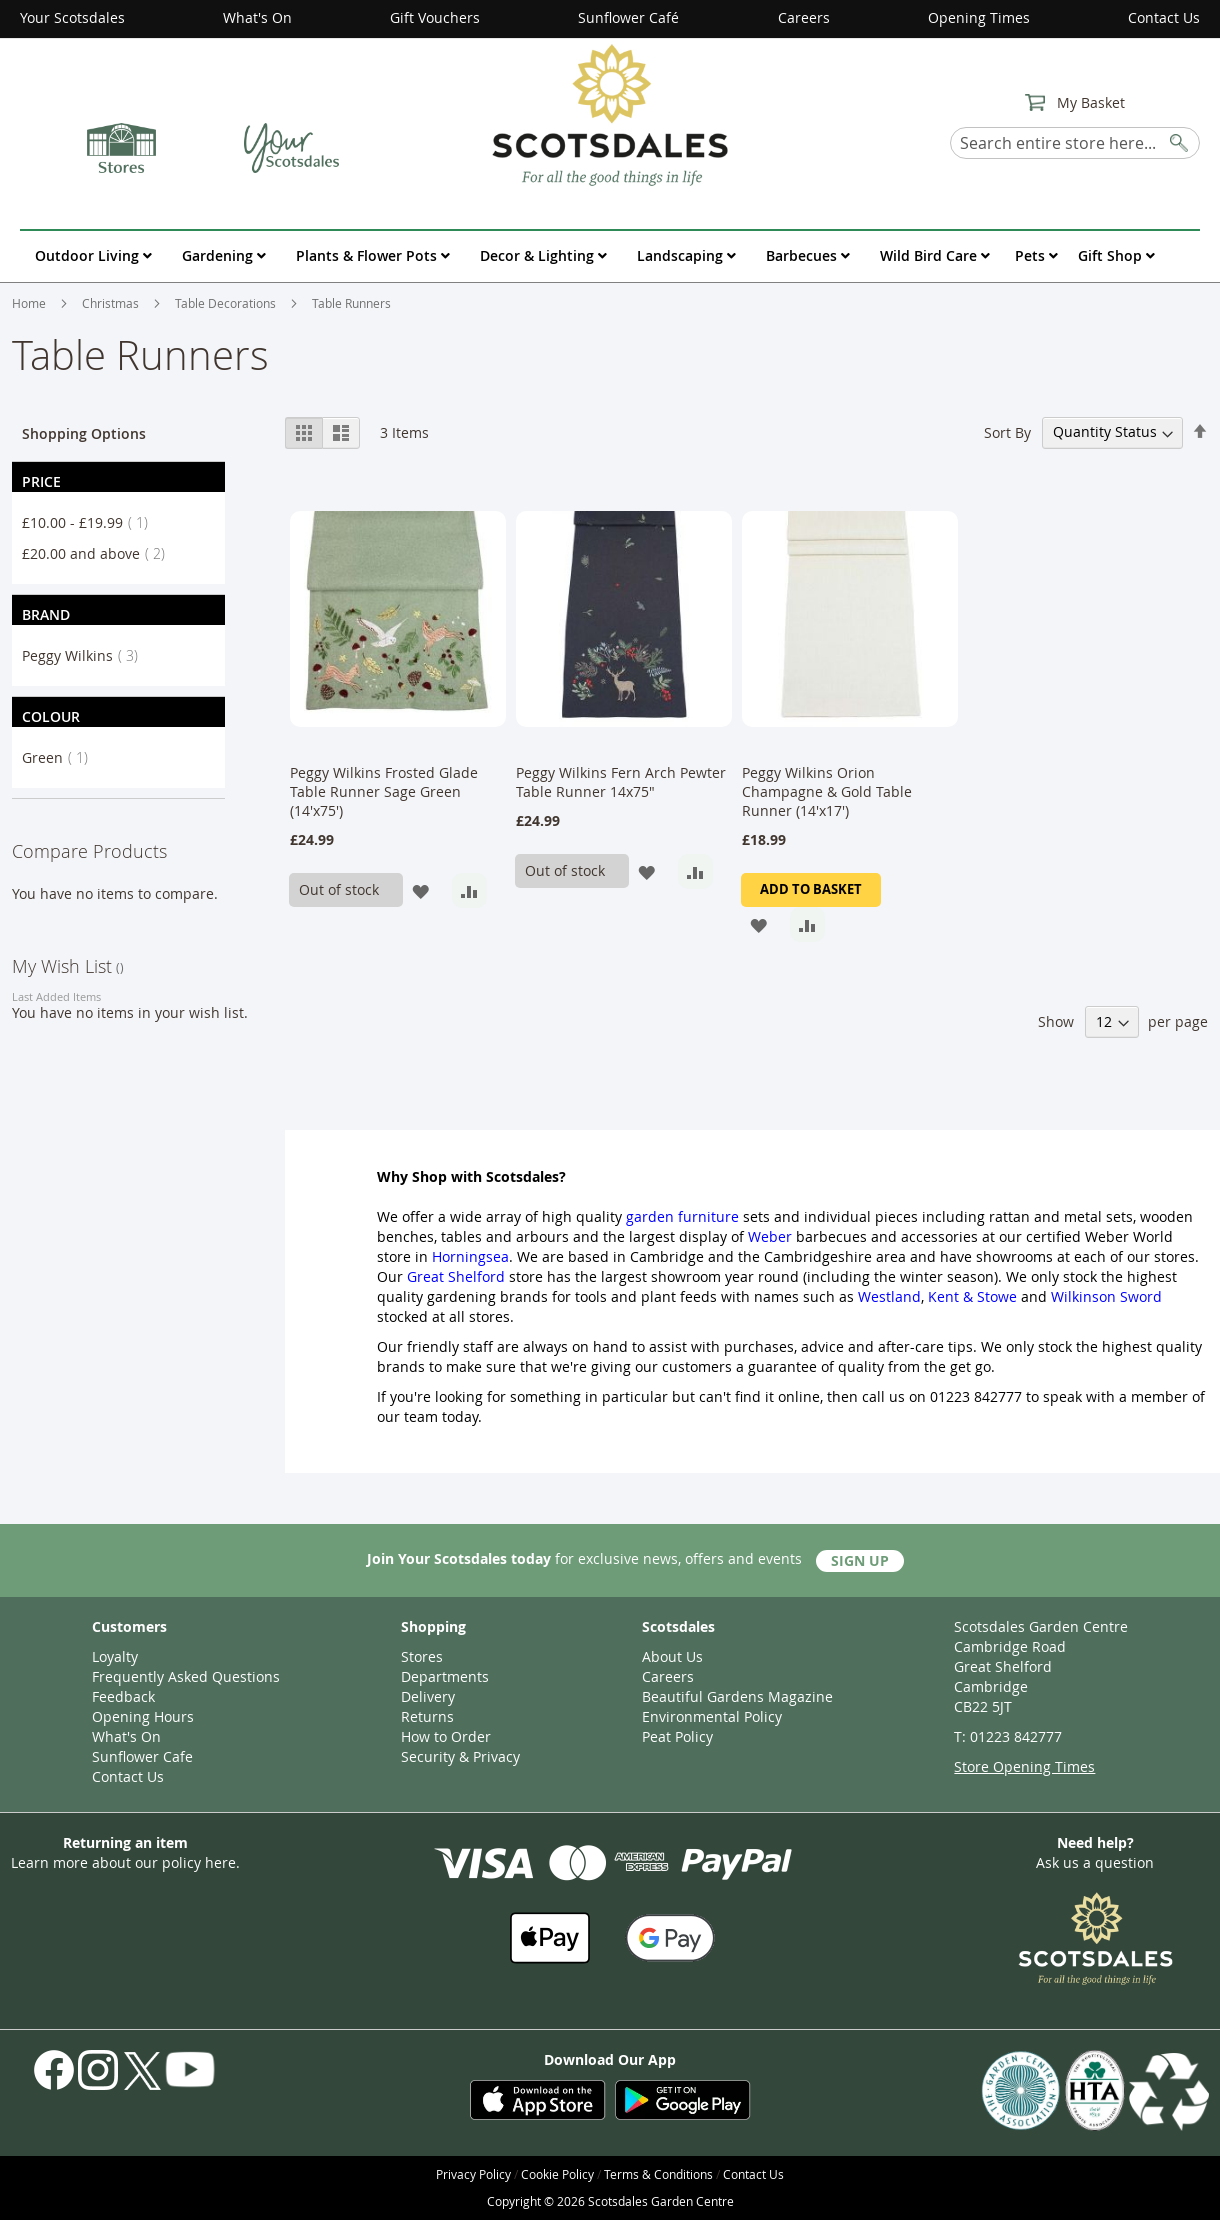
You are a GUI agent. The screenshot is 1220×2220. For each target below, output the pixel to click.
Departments (445, 1676)
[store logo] (609, 114)
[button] (420, 890)
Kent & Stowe (972, 1296)
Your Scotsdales (72, 17)
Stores (422, 1656)
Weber (770, 1236)
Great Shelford (456, 1276)
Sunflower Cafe (142, 1756)
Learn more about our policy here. (125, 1862)
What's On (257, 17)
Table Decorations (227, 303)
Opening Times (979, 17)
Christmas (112, 303)
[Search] (1180, 139)
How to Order (446, 1736)
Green (61, 757)
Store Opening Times (1024, 1766)
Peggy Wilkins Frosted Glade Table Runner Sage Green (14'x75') (384, 791)
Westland (889, 1296)
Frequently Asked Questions (186, 1676)
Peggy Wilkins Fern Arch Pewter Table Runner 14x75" (621, 782)
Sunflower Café (628, 17)
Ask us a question (1095, 1862)
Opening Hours (143, 1716)
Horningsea (470, 1256)
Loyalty (115, 1656)
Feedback (123, 1696)
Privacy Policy (473, 2174)
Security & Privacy (460, 1756)
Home (30, 303)
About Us (672, 1656)
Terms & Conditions (658, 2174)
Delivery (428, 1696)
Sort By (1007, 431)
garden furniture (682, 1216)
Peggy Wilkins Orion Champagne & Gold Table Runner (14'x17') (827, 791)
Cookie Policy (557, 2174)
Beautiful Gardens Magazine (737, 1696)
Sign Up (860, 1560)
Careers (804, 17)
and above (99, 553)
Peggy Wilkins (86, 655)
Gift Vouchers (435, 17)
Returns (427, 1716)
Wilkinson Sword (1106, 1296)
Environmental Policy (712, 1716)
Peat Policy (677, 1736)
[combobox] (1075, 143)
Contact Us (1164, 17)
